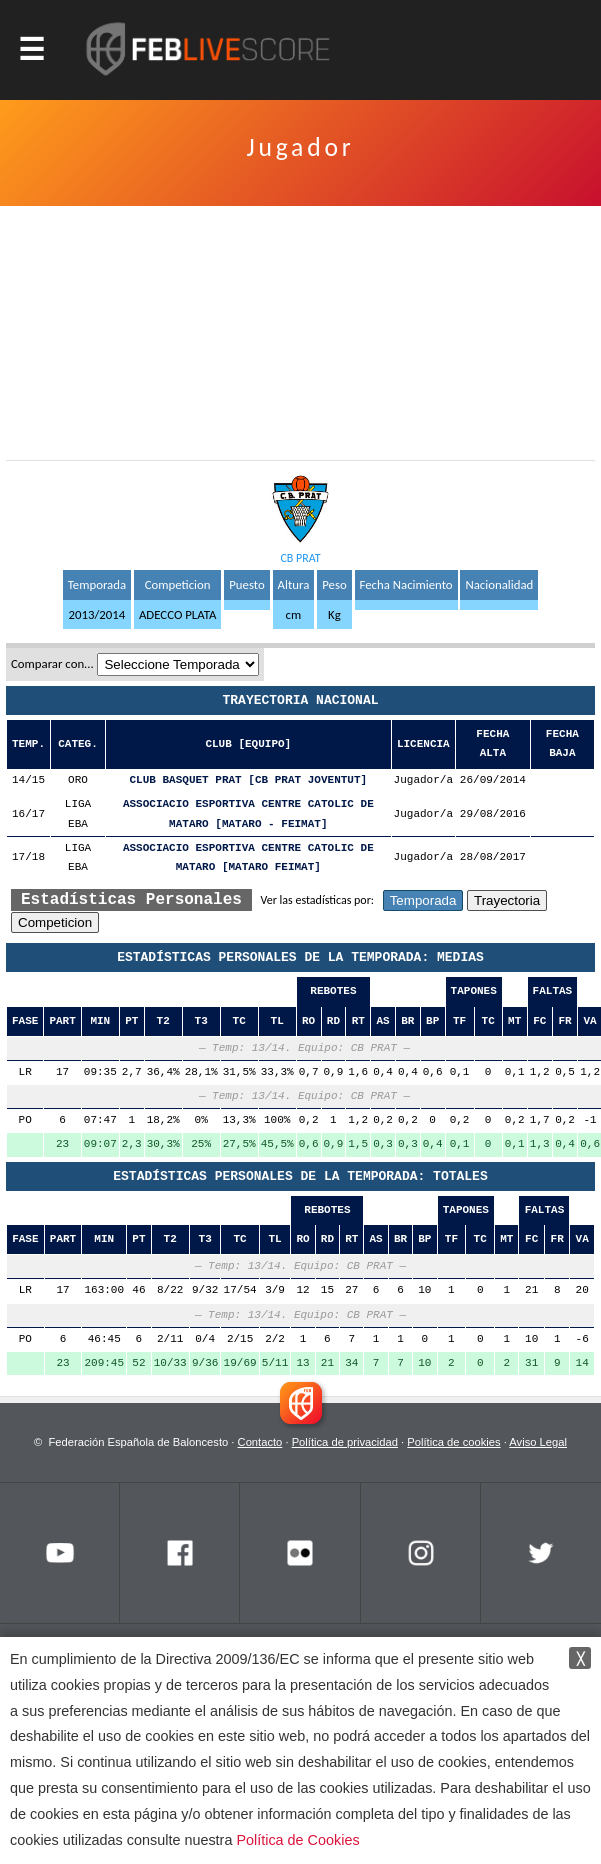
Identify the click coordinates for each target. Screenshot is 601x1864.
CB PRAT (300, 558)
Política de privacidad (345, 1442)
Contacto (260, 1442)
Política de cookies (453, 1442)
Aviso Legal (538, 1442)
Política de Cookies (297, 1840)
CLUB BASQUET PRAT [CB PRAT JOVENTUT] (249, 780)
